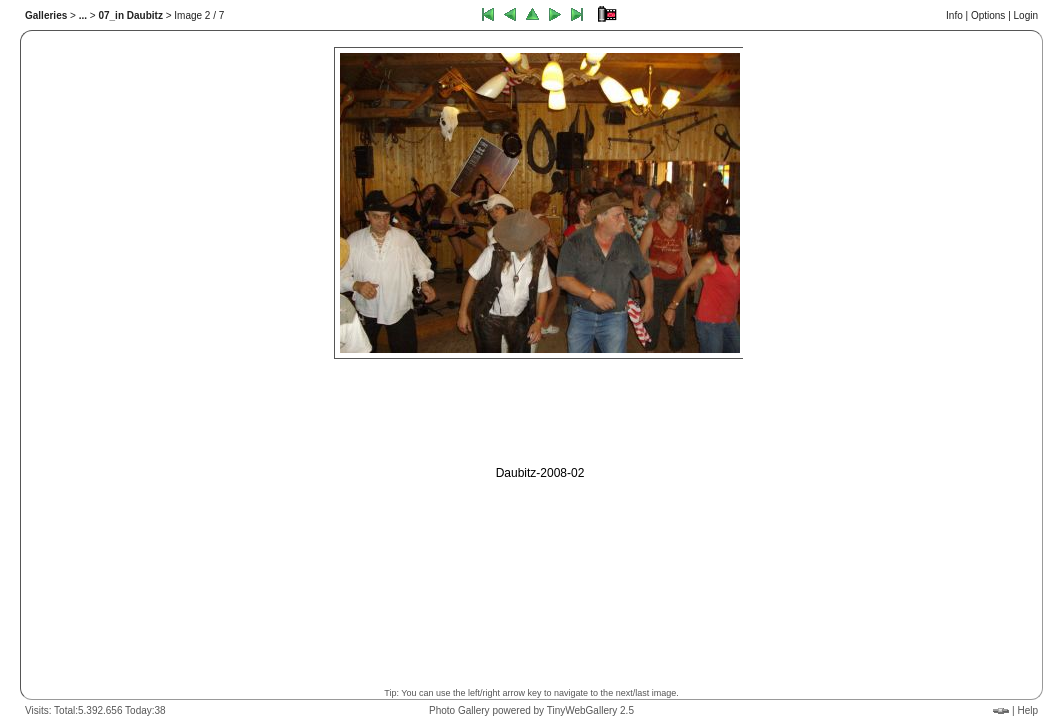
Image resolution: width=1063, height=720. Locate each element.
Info (954, 15)
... (83, 15)
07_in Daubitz (130, 15)
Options (988, 15)
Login (1026, 15)
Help (1027, 710)
